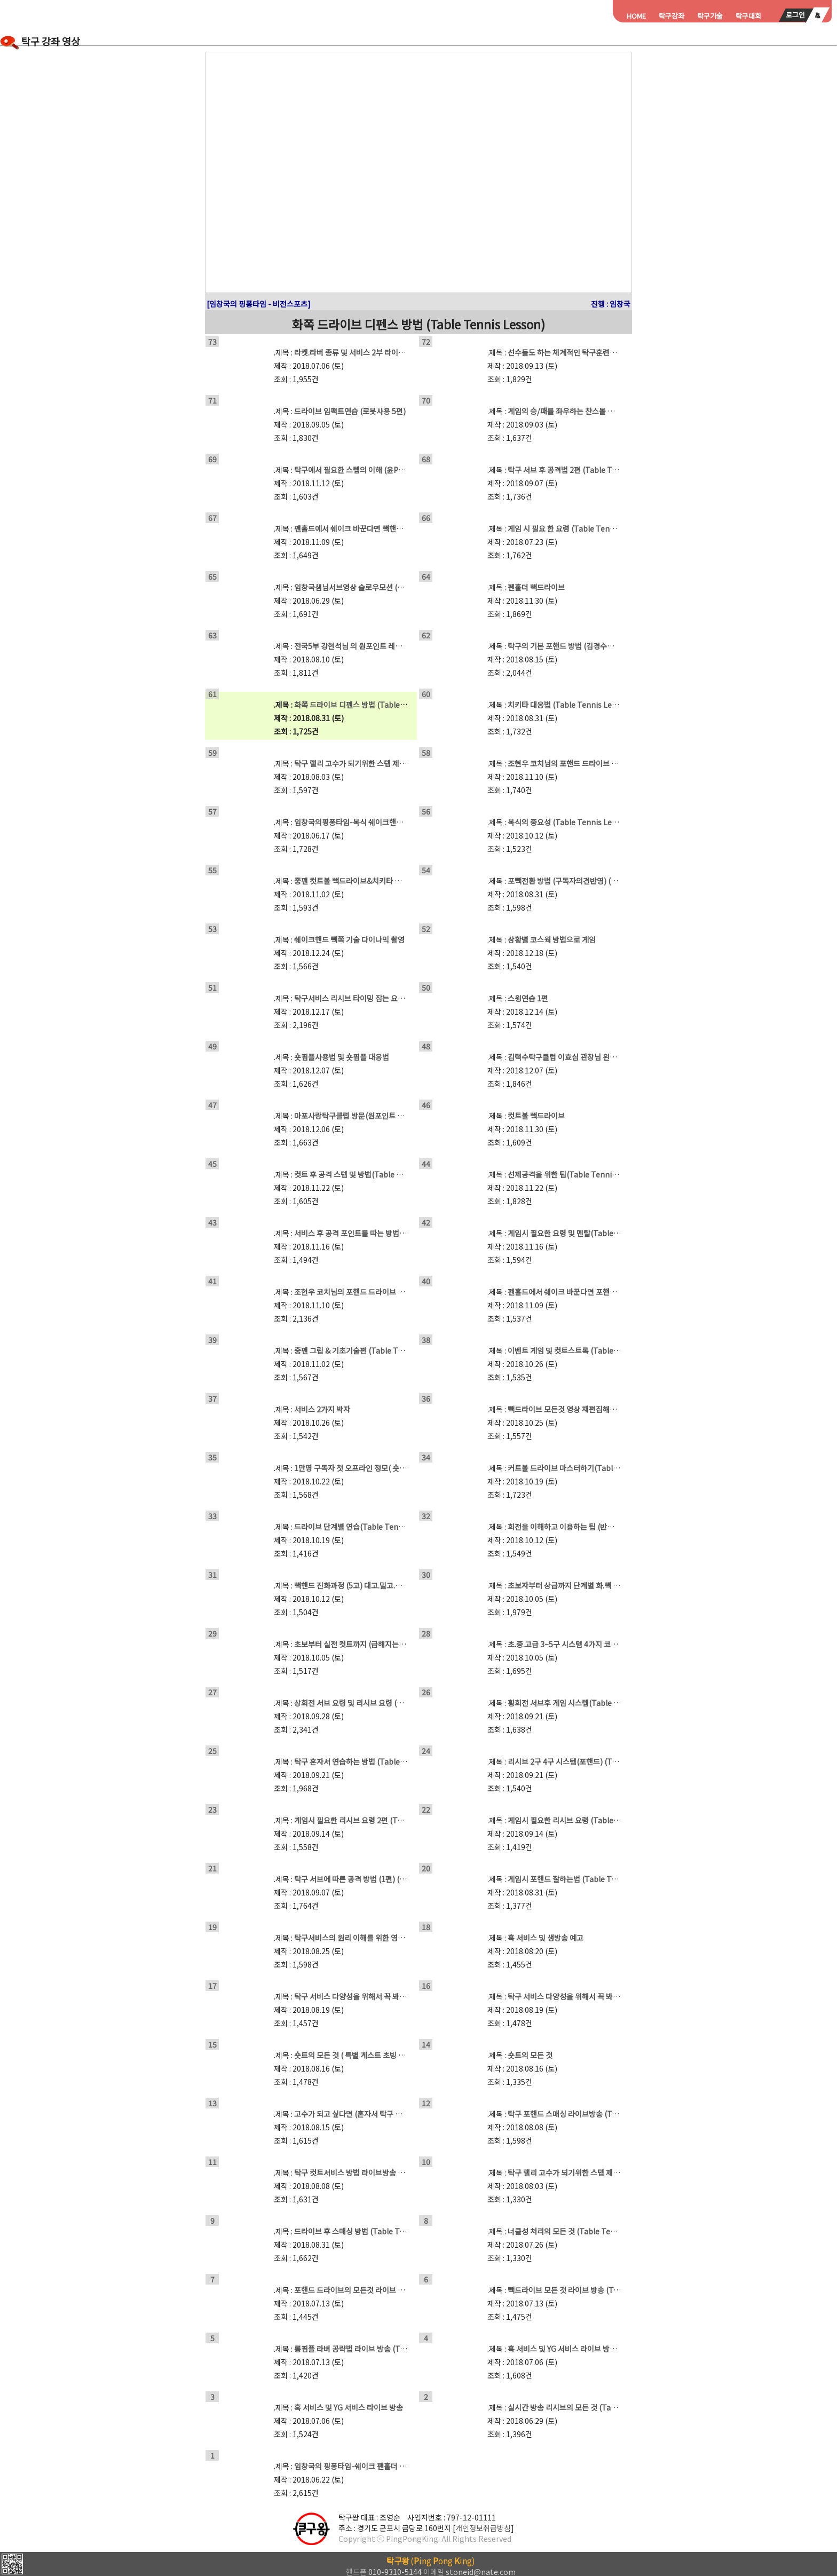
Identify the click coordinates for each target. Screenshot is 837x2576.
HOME (636, 16)
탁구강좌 (671, 16)
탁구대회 (748, 16)
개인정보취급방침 (483, 2528)
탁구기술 (710, 16)
